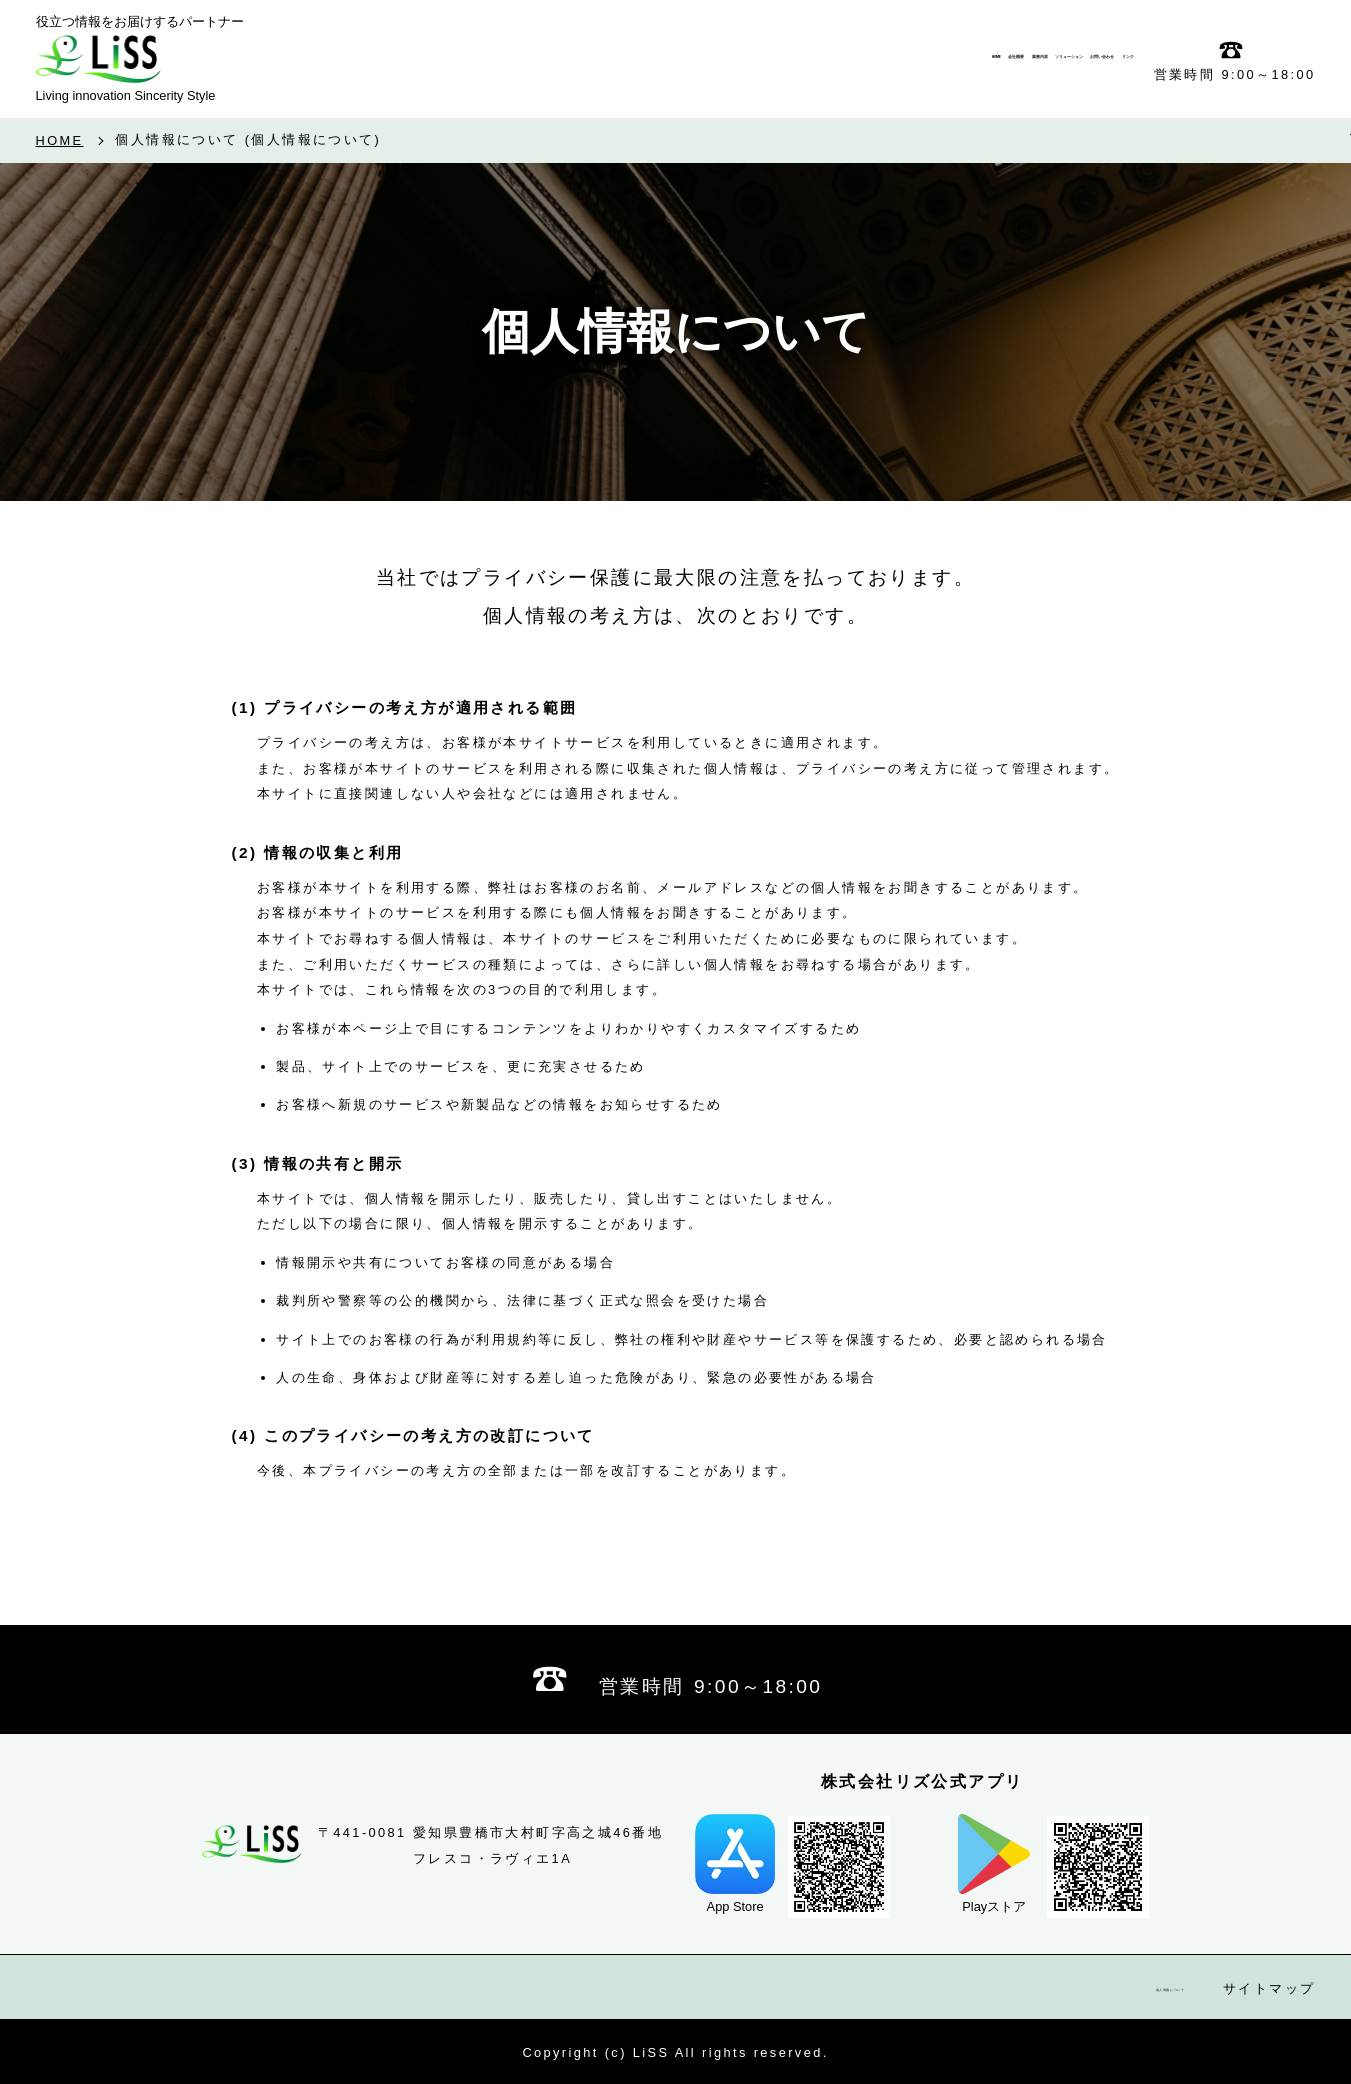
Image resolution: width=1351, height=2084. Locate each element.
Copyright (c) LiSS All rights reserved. (675, 2052)
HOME (60, 141)
